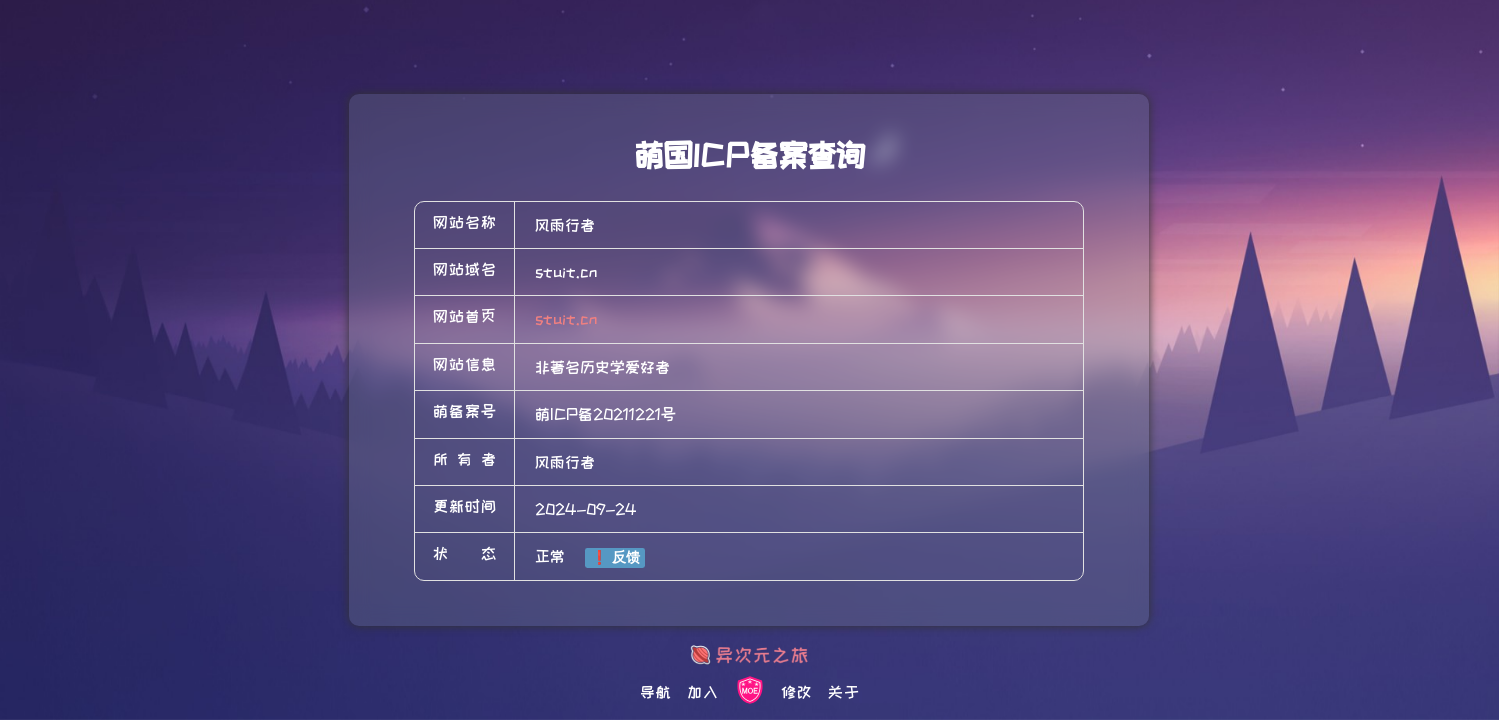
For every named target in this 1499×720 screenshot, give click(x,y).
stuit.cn (566, 319)
